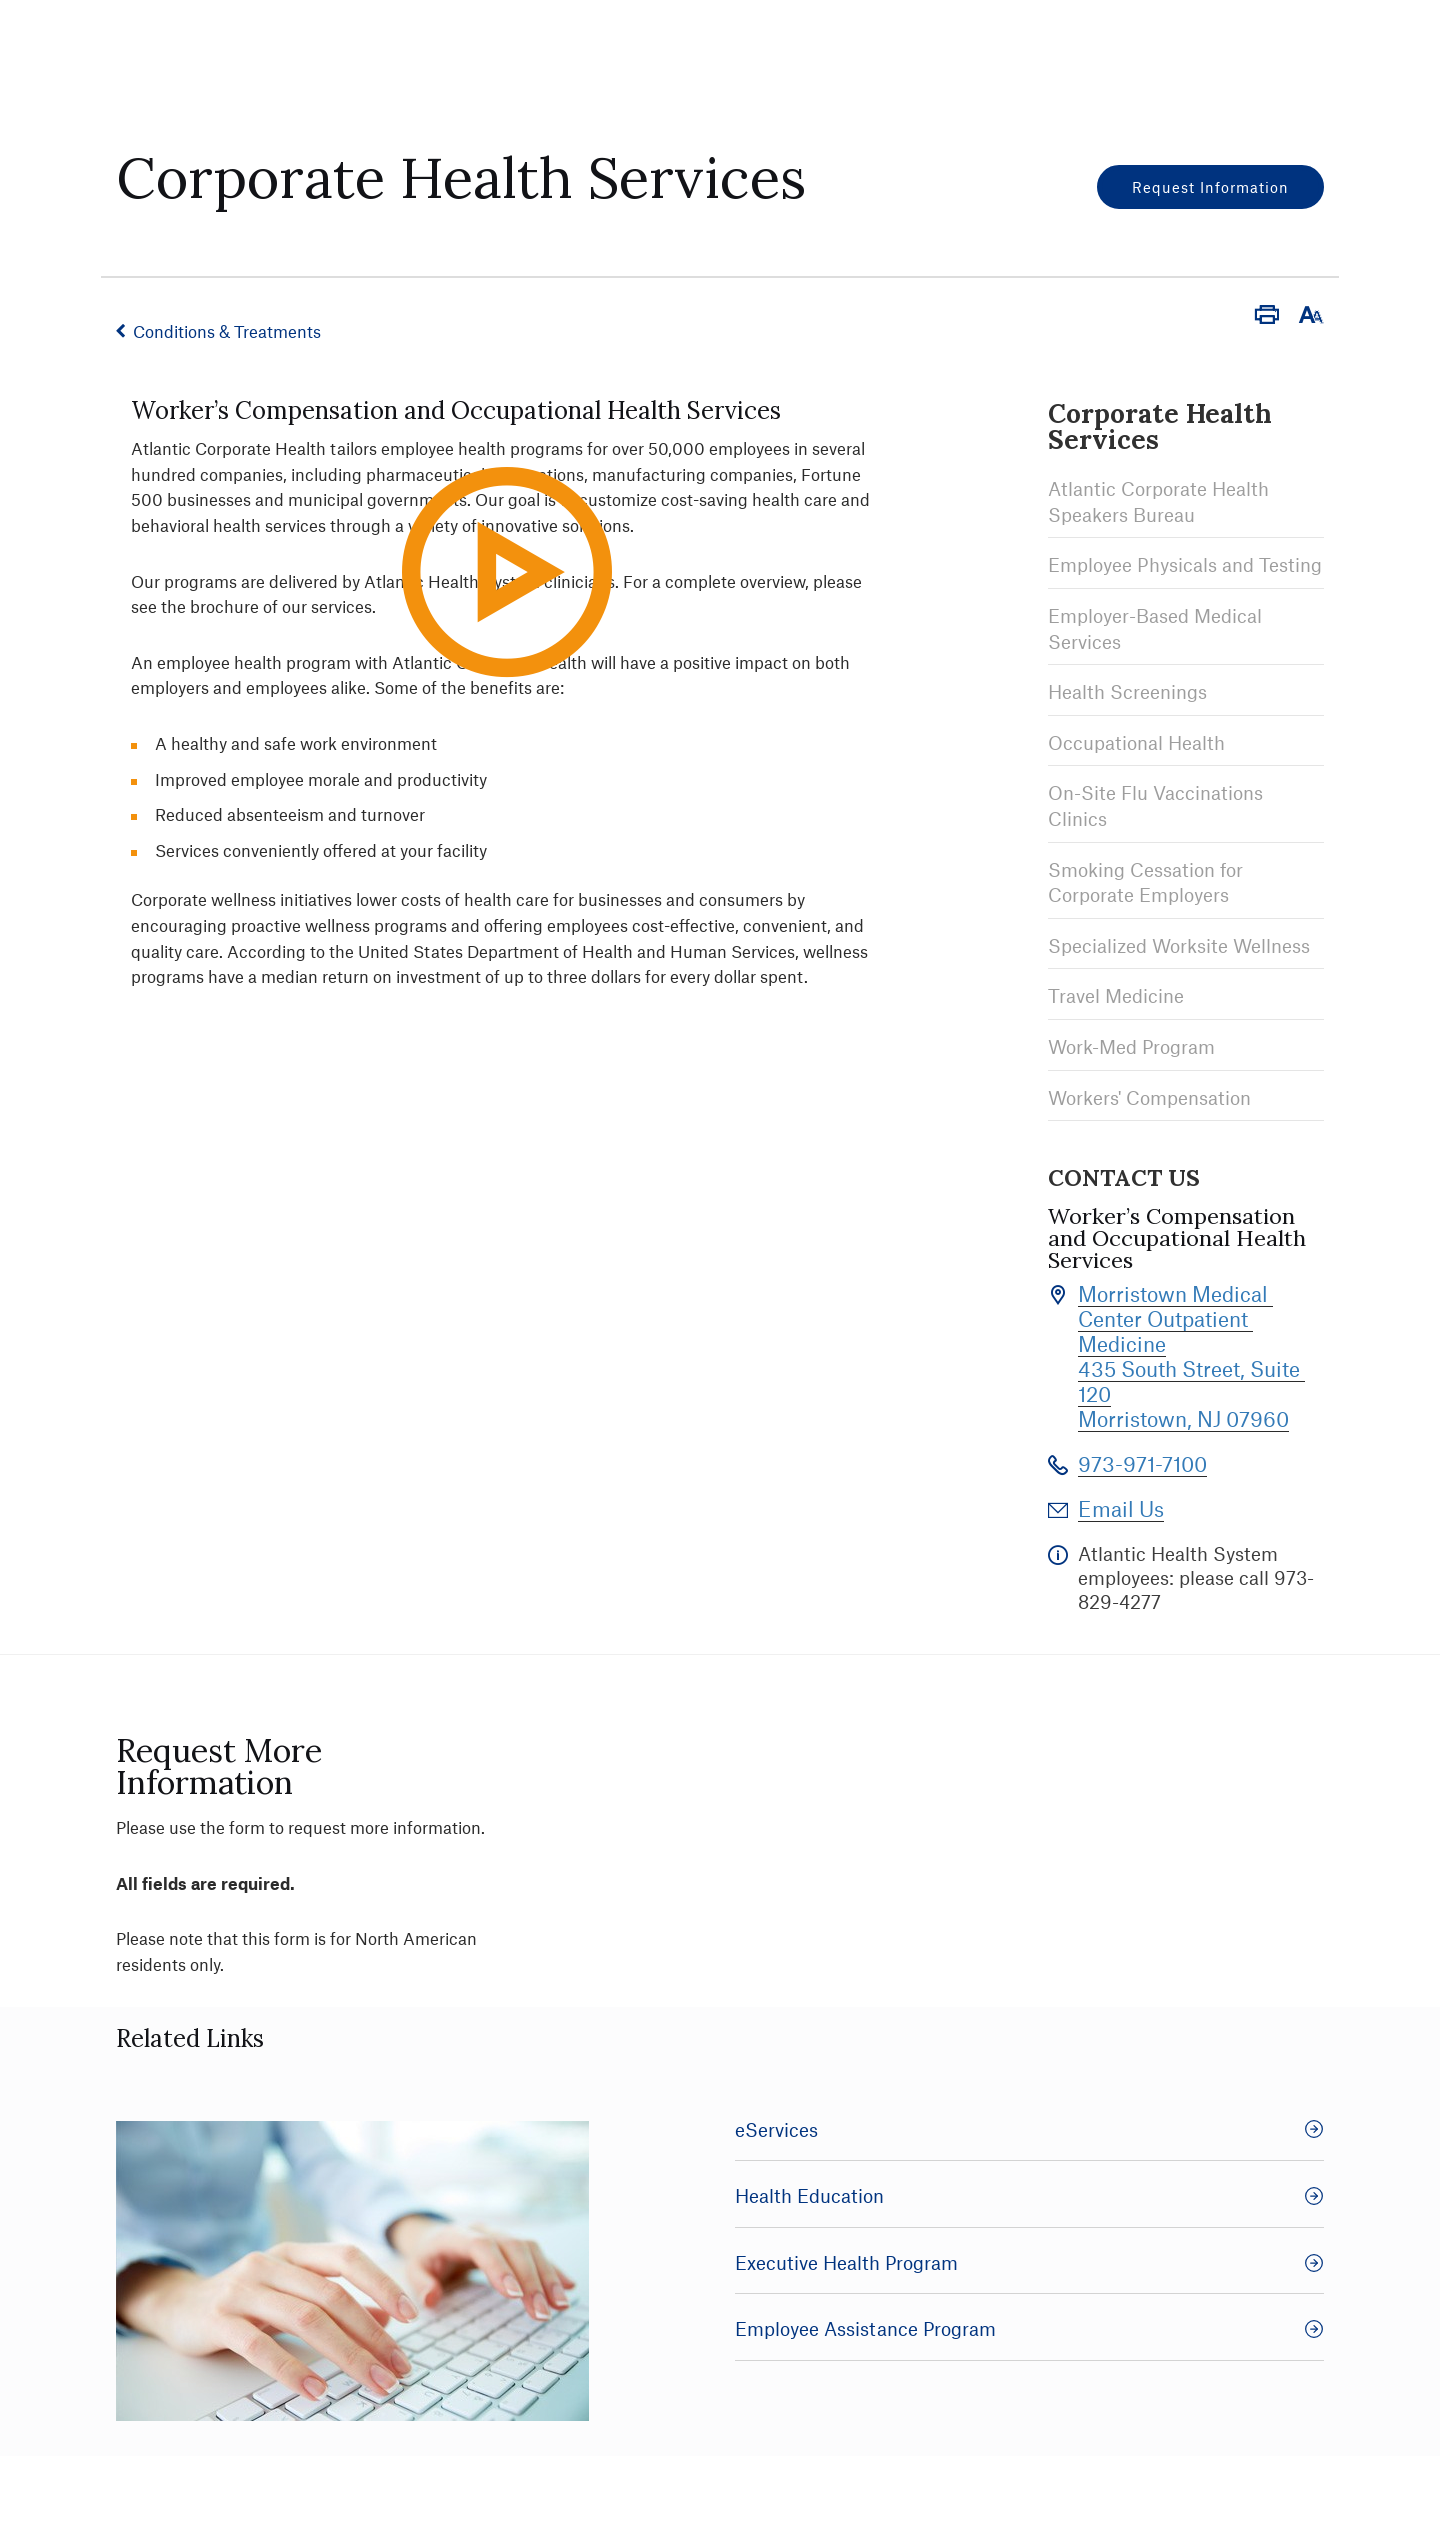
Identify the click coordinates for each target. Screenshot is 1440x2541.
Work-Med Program (1131, 1046)
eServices (1029, 2129)
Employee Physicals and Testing (1185, 564)
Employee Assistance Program (1029, 2328)
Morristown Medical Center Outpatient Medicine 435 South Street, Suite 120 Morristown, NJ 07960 (1191, 1356)
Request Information (1210, 187)
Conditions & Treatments (227, 331)
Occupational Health (1136, 742)
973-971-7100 (1142, 1463)
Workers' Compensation (1149, 1097)
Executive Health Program (1029, 2262)
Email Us (1121, 1508)
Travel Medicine (1116, 995)
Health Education (1029, 2195)
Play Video (544, 658)
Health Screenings (1127, 691)
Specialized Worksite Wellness (1179, 945)
